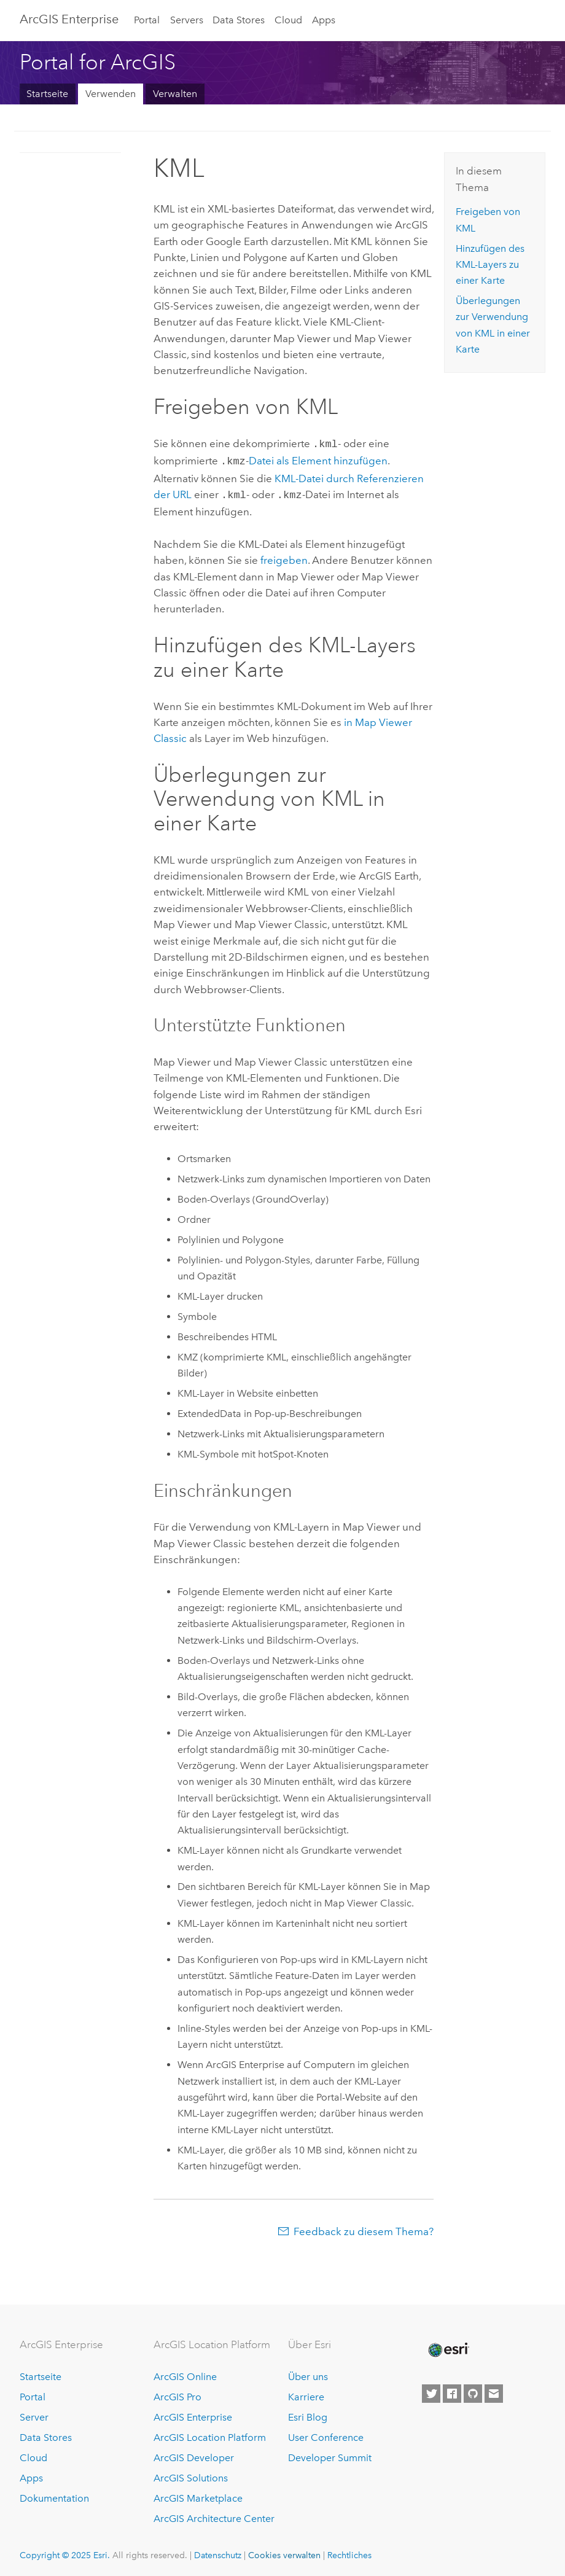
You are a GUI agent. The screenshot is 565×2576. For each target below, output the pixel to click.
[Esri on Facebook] (452, 2390)
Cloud (288, 20)
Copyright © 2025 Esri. (65, 2551)
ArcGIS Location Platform (210, 2434)
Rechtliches (349, 2551)
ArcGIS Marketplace (198, 2494)
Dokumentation (54, 2494)
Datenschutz (217, 2551)
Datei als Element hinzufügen (318, 459)
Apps (323, 20)
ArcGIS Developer (194, 2454)
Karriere (306, 2394)
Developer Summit (330, 2454)
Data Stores (238, 20)
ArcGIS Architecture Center (214, 2515)
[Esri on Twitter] (431, 2390)
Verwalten (175, 94)
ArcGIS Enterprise (69, 19)
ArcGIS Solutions (191, 2474)
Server (34, 2413)
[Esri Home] (447, 2346)
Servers (186, 20)
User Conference (326, 2434)
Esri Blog (307, 2413)
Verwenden (110, 94)
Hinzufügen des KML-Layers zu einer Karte (490, 265)
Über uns (308, 2373)
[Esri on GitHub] (473, 2390)
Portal (147, 20)
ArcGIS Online (185, 2373)
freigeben (284, 556)
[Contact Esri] (494, 2390)
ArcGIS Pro (177, 2394)
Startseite (47, 94)
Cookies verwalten (284, 2551)
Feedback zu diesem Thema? (364, 2228)
